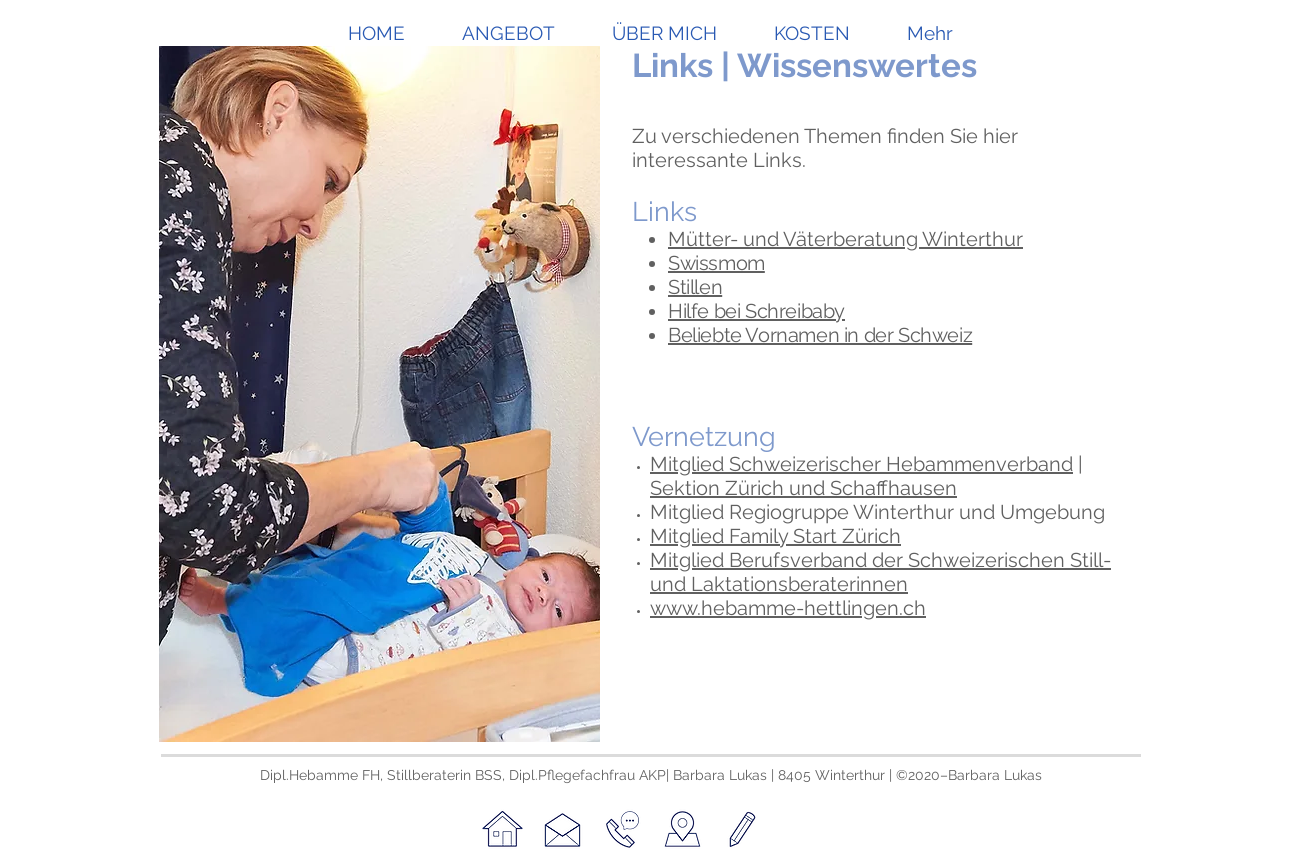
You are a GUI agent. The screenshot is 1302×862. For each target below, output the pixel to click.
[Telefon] (622, 829)
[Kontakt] (562, 829)
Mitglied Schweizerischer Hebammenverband (861, 464)
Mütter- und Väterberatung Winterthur (845, 239)
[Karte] (682, 829)
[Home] (502, 829)
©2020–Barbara (950, 775)
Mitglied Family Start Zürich (775, 536)
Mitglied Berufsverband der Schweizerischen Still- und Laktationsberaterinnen (880, 572)
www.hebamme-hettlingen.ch (788, 608)
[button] (509, 29)
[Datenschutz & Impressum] (742, 829)
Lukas (1023, 775)
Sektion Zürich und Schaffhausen (803, 488)
